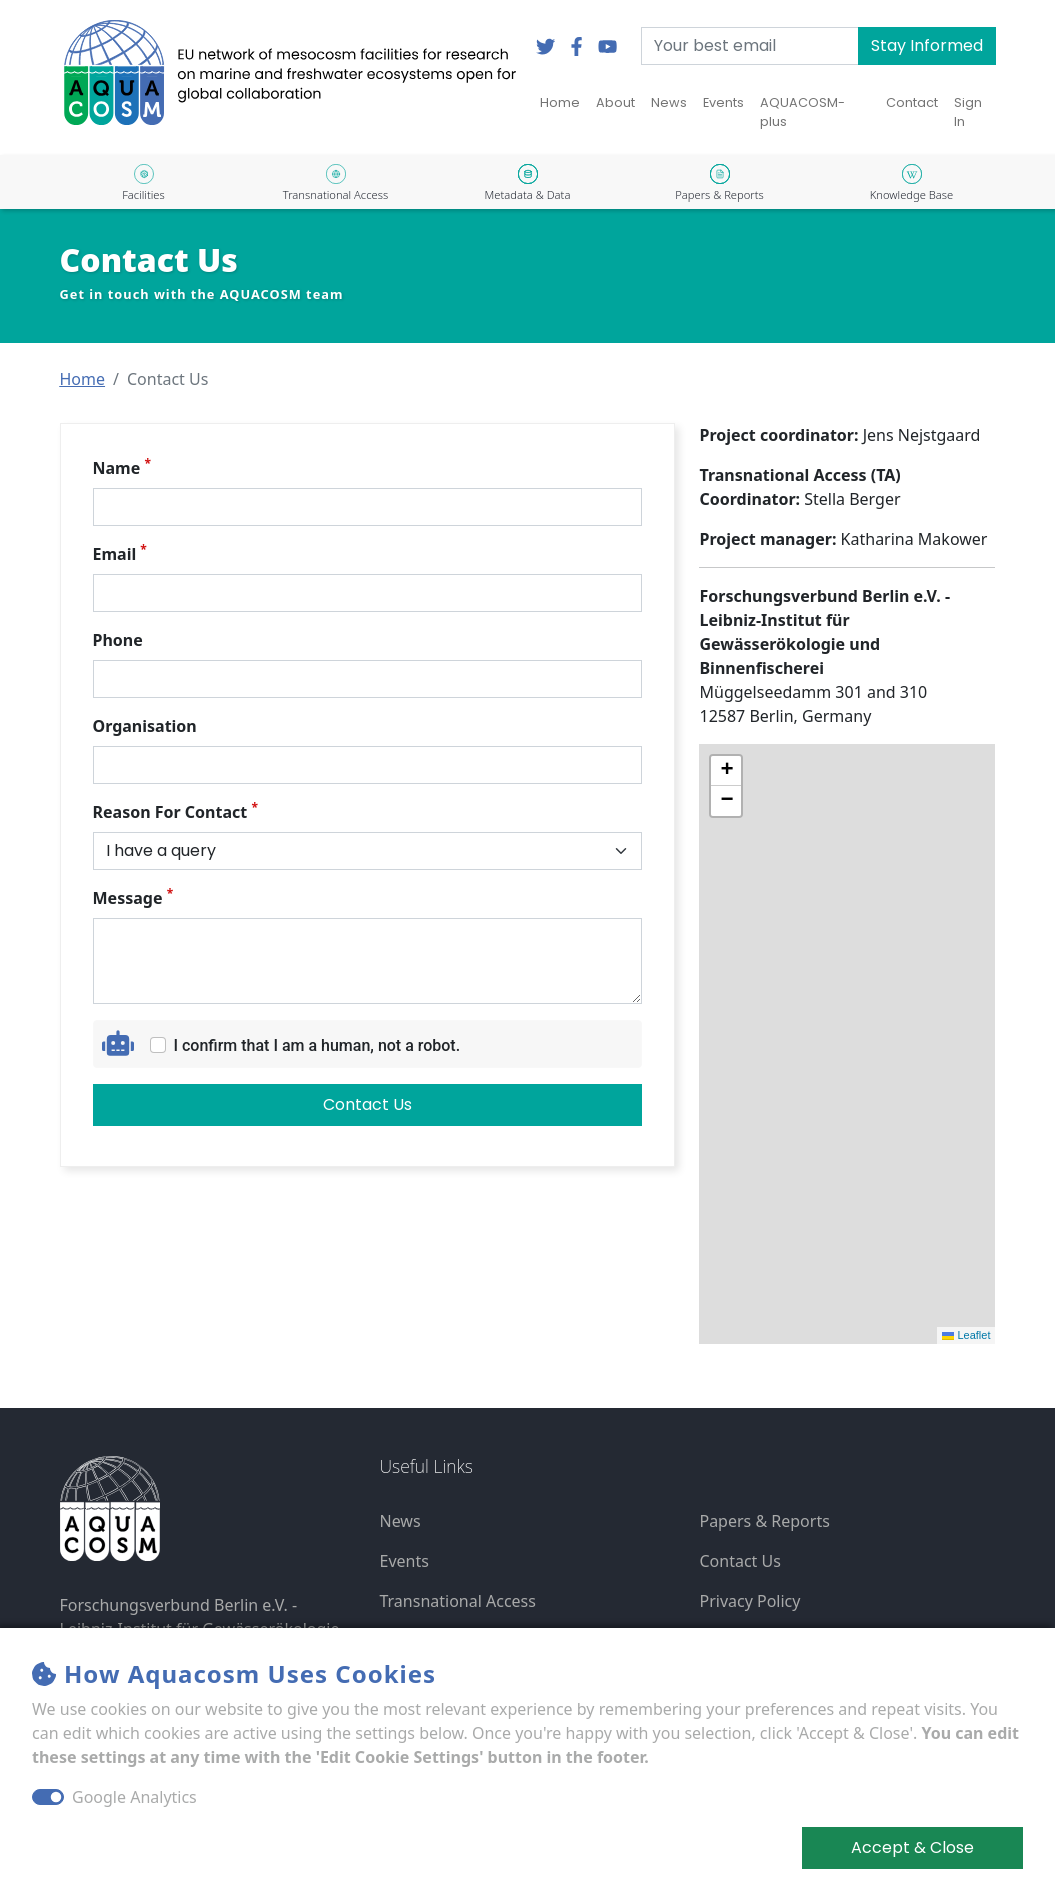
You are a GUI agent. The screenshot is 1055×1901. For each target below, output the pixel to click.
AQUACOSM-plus (802, 112)
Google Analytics (134, 1797)
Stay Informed (927, 45)
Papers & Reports (764, 1521)
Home (560, 102)
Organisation (145, 726)
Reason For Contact (175, 811)
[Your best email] (749, 46)
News (669, 102)
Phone (118, 640)
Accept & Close (912, 1847)
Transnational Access (457, 1601)
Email (120, 553)
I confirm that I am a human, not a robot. (317, 1045)
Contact (912, 102)
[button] (83, 379)
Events (723, 102)
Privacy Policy (749, 1601)
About (615, 102)
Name (122, 467)
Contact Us (367, 1104)
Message (133, 897)
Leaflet (966, 1335)
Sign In (968, 112)
